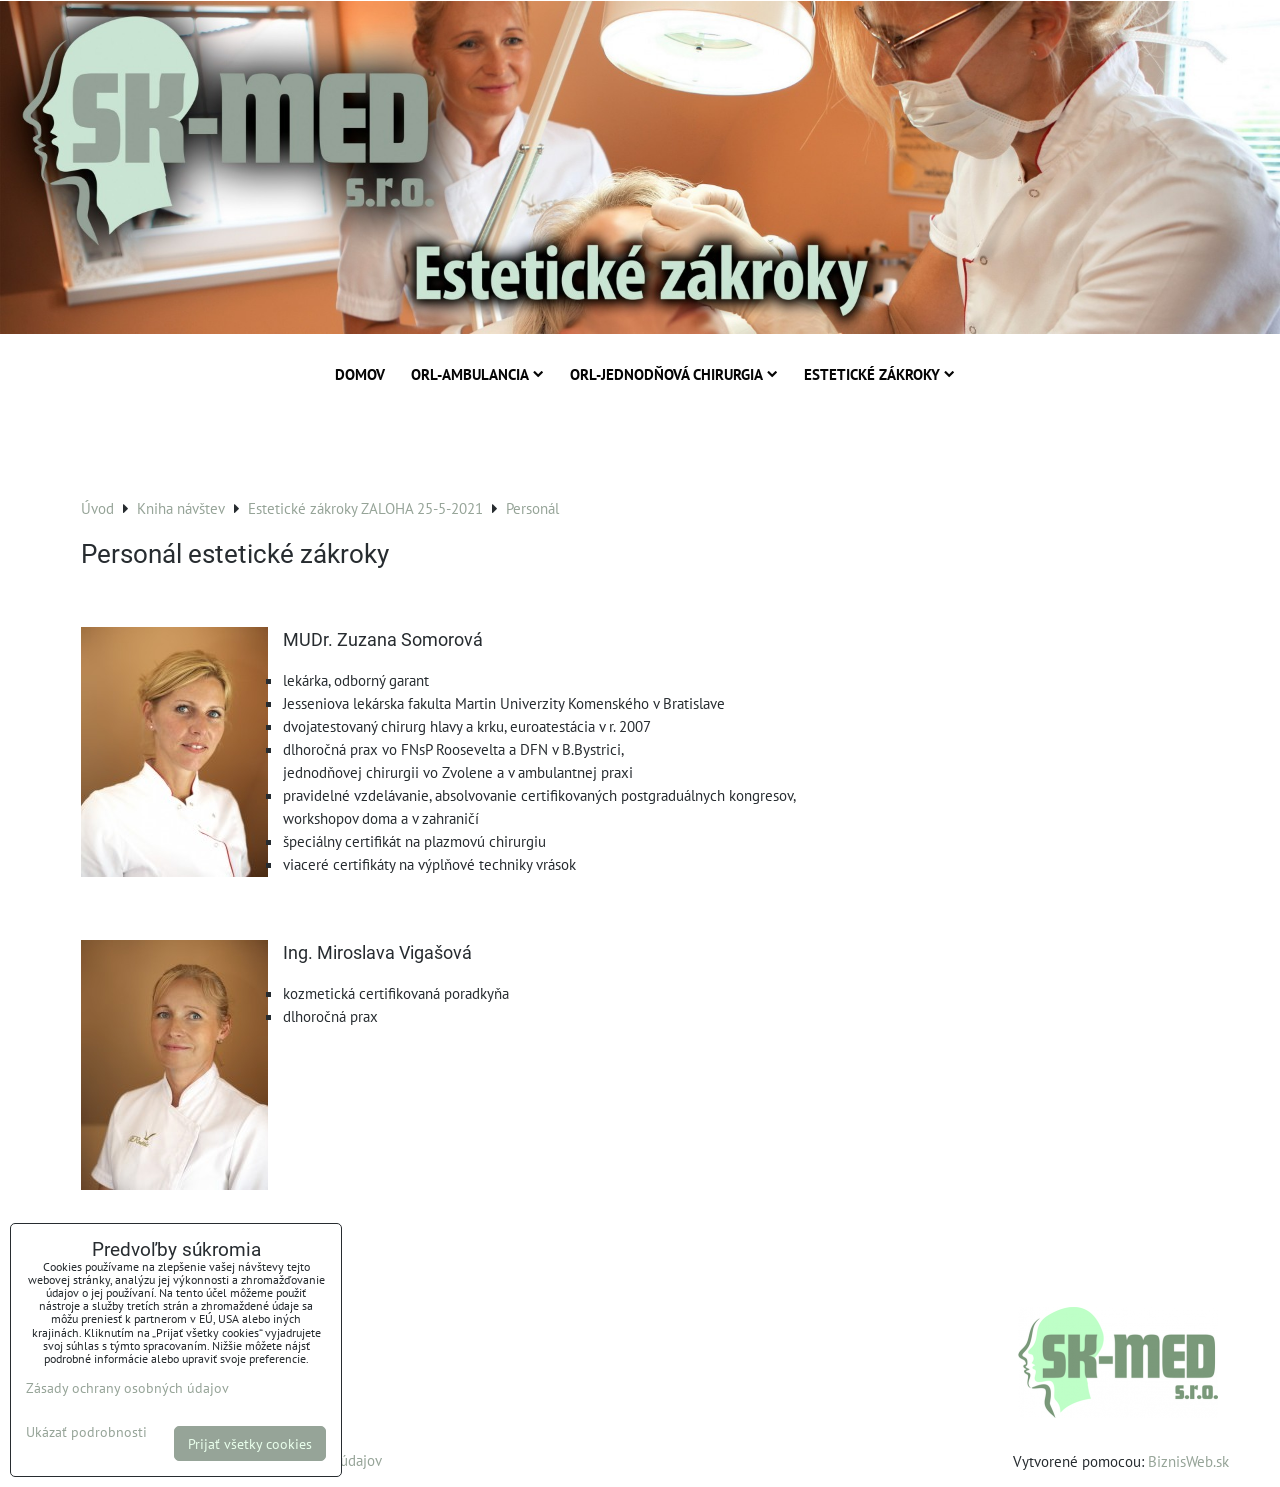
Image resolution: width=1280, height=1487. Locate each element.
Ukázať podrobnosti (86, 1432)
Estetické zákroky (879, 374)
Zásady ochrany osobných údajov (127, 1387)
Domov (360, 374)
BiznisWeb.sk (1188, 1461)
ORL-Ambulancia (477, 374)
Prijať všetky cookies (250, 1443)
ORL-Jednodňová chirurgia (674, 374)
